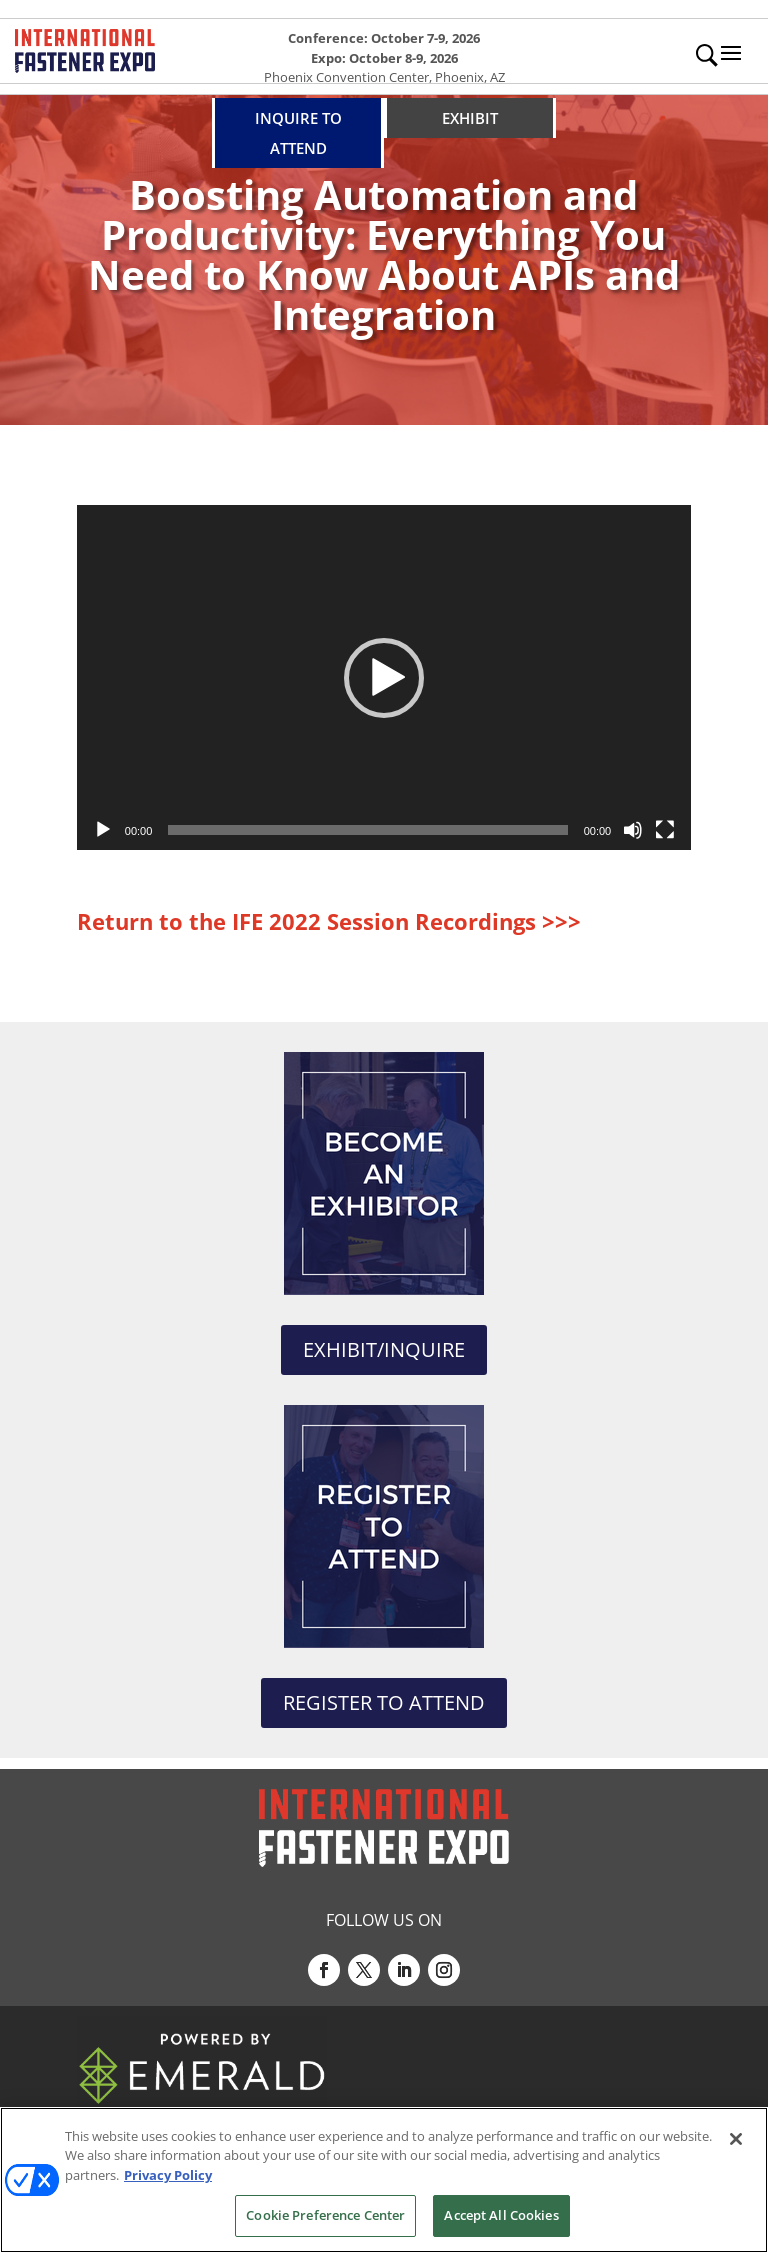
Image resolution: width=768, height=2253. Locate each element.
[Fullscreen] (665, 830)
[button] (384, 678)
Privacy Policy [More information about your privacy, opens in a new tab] (168, 2175)
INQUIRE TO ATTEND (298, 133)
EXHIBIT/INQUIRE (384, 1349)
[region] (384, 2180)
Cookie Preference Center (325, 2215)
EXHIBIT (470, 118)
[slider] (367, 830)
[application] (384, 678)
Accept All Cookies (501, 2215)
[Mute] (633, 830)
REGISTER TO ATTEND (384, 1702)
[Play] (103, 830)
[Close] (736, 2139)
